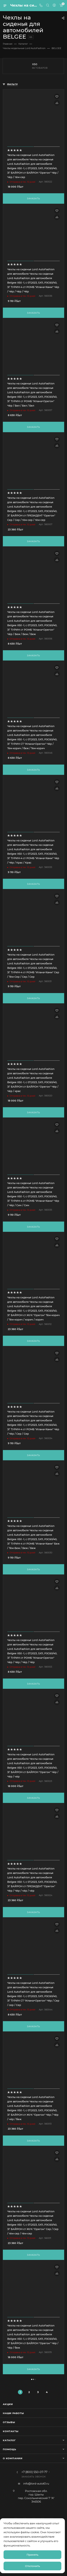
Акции (8, 2404)
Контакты (10, 2431)
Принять (32, 2554)
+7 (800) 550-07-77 (34, 2472)
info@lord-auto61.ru (36, 2483)
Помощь (9, 2449)
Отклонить (32, 2566)
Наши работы (13, 2413)
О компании (13, 2458)
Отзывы (9, 2422)
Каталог (9, 2440)
